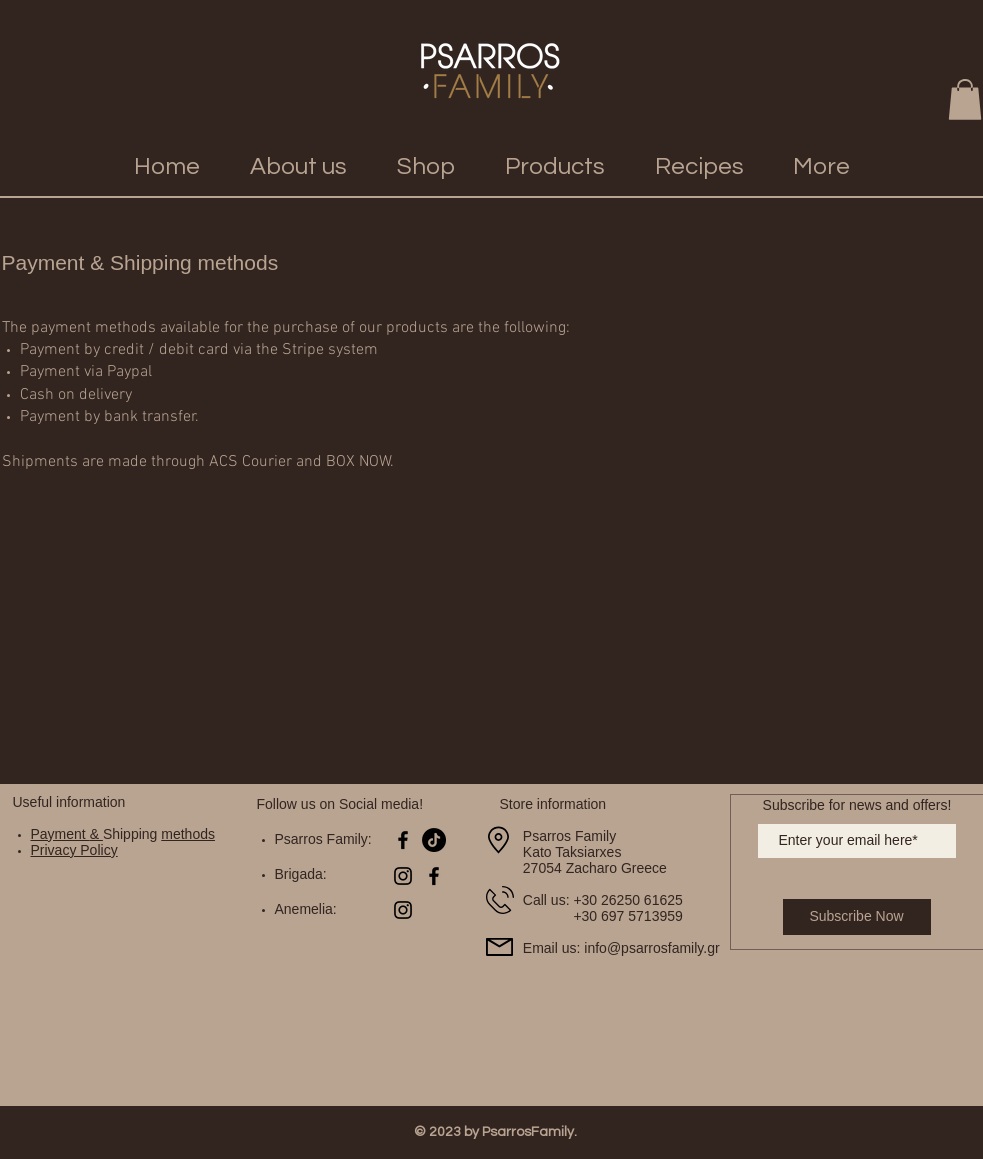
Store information (553, 804)
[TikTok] (434, 840)
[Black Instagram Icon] (403, 876)
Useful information (69, 802)
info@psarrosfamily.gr (651, 948)
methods (188, 834)
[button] (965, 99)
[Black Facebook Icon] (403, 840)
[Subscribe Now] (857, 917)
